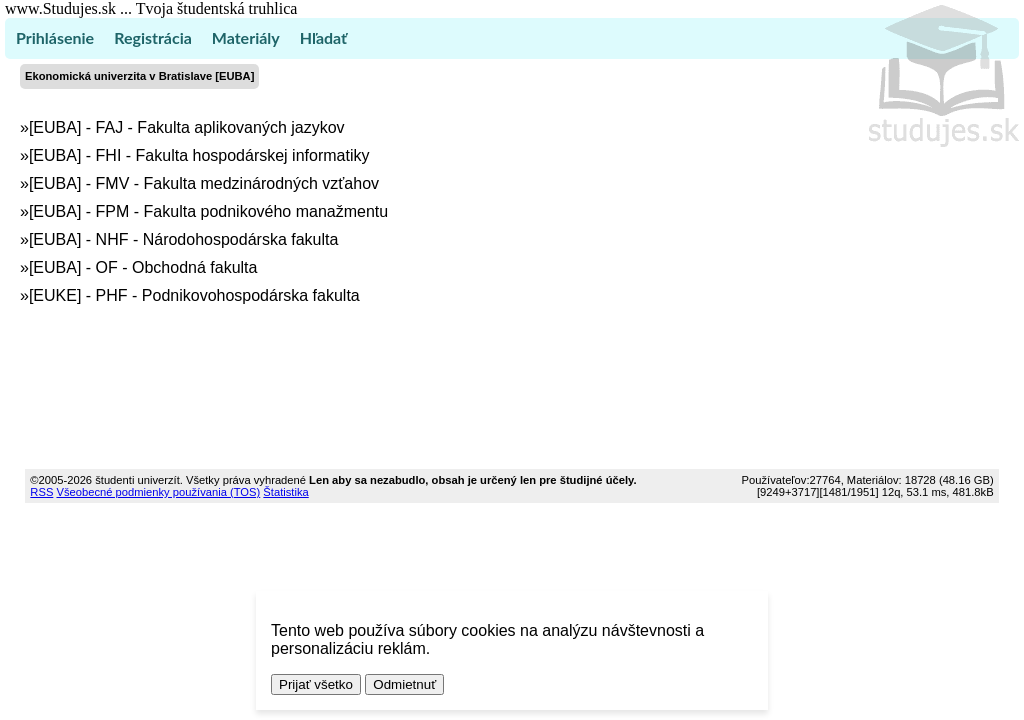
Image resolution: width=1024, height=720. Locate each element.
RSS (41, 492)
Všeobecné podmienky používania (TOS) (158, 492)
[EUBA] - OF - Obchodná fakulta (143, 267)
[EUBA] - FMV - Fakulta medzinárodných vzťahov (204, 183)
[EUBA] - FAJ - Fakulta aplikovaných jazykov (187, 127)
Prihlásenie (55, 37)
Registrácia (153, 37)
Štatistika (285, 492)
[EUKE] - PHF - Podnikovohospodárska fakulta (194, 295)
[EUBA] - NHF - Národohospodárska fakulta (183, 239)
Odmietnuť (404, 684)
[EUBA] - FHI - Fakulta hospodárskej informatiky (199, 155)
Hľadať (323, 37)
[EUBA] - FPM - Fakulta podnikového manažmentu (208, 211)
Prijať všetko (316, 684)
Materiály (246, 37)
